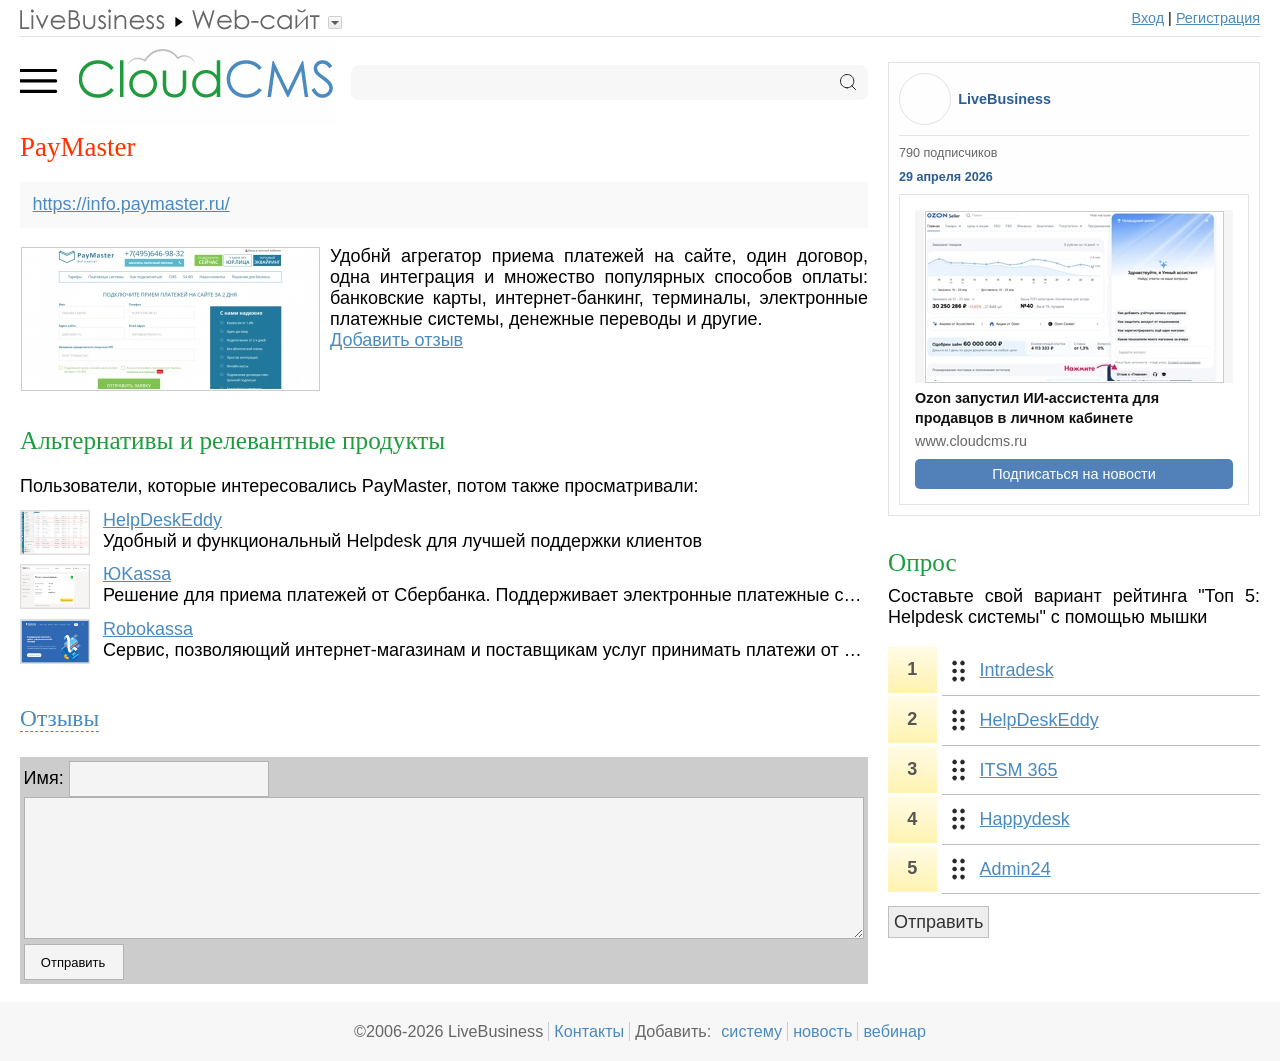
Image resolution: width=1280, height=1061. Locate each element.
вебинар (894, 1031)
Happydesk (1025, 819)
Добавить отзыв (396, 340)
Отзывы (59, 718)
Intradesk (1017, 670)
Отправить (938, 922)
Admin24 (1015, 869)
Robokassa (148, 629)
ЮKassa (137, 574)
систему (751, 1031)
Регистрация (1218, 18)
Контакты (589, 1031)
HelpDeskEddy (162, 520)
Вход (1148, 18)
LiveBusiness (1004, 99)
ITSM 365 (1019, 770)
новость (822, 1031)
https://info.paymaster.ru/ (131, 204)
